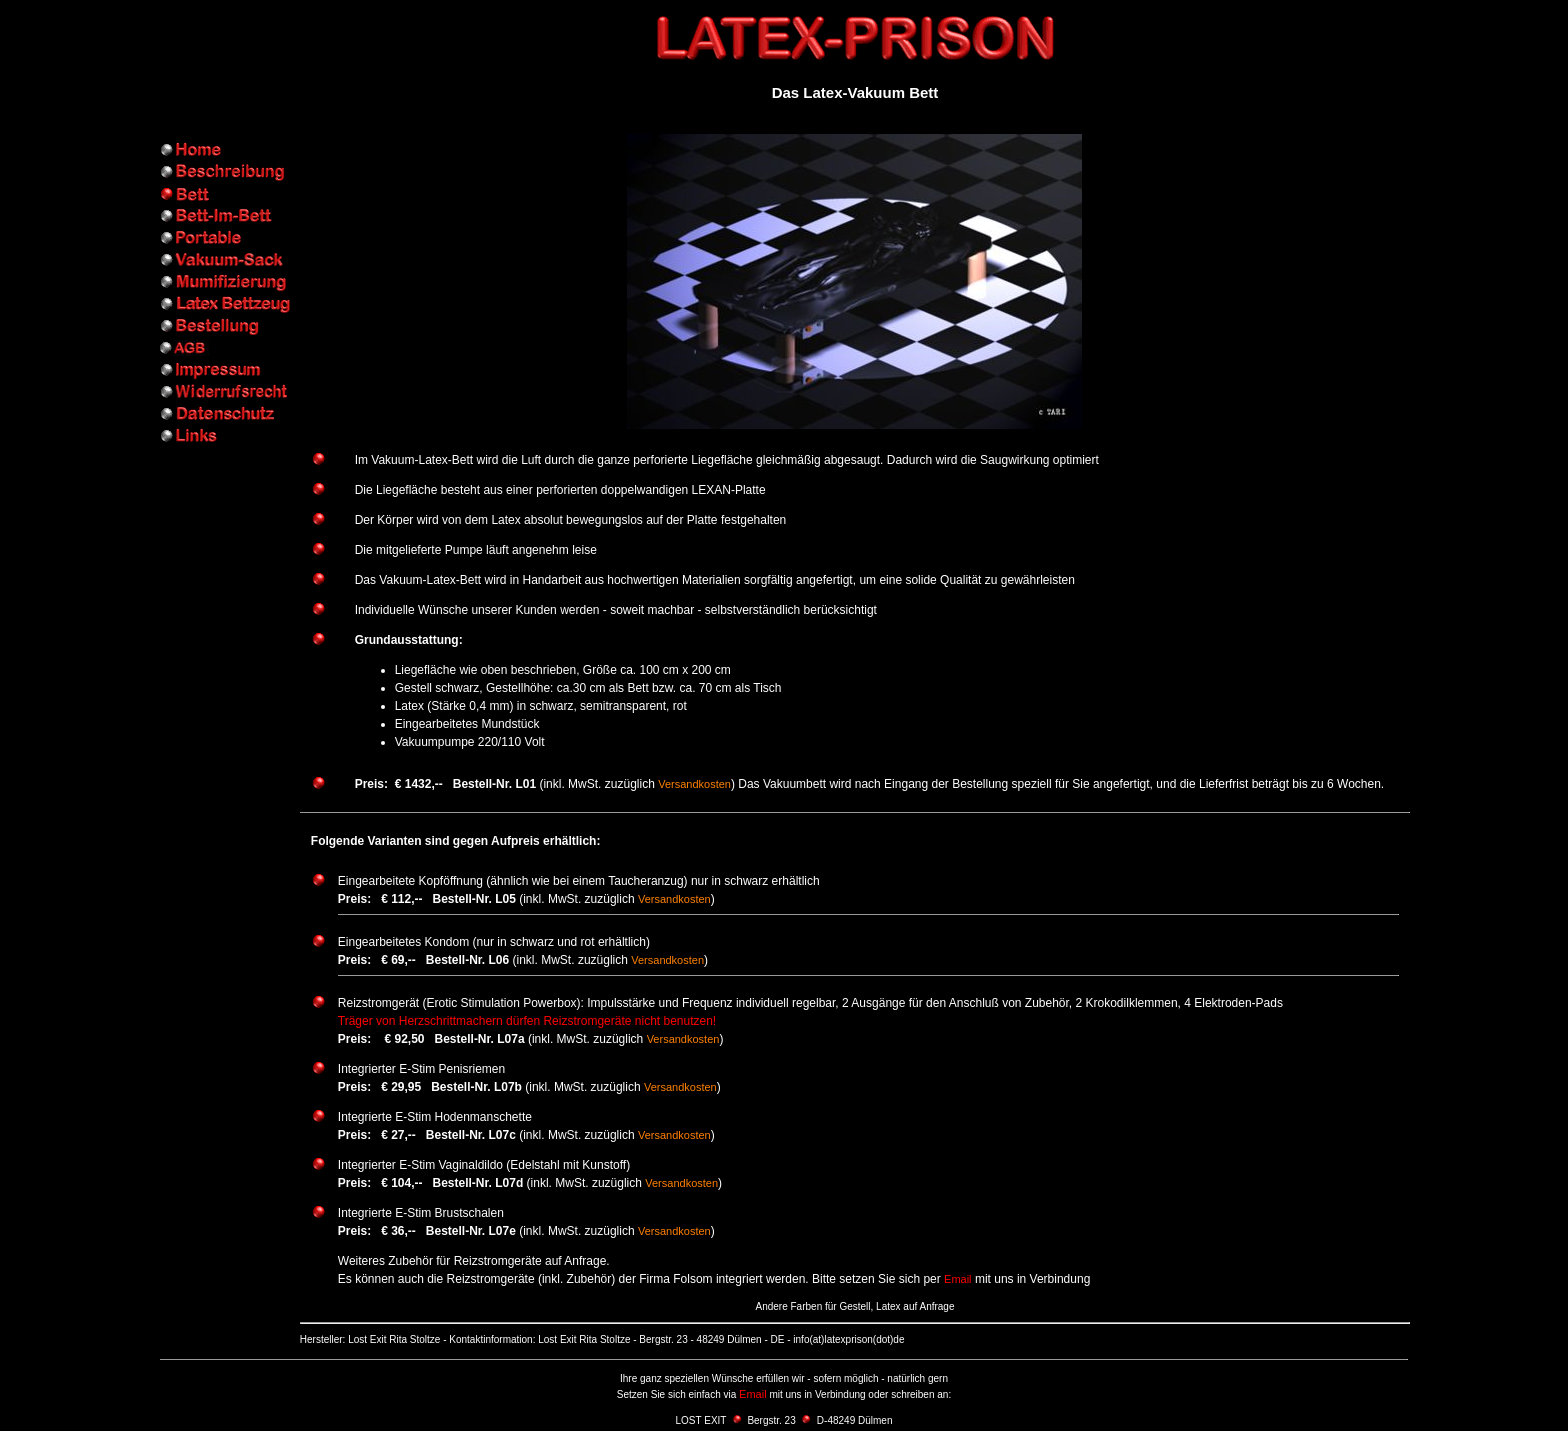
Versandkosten (694, 784)
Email (958, 1279)
